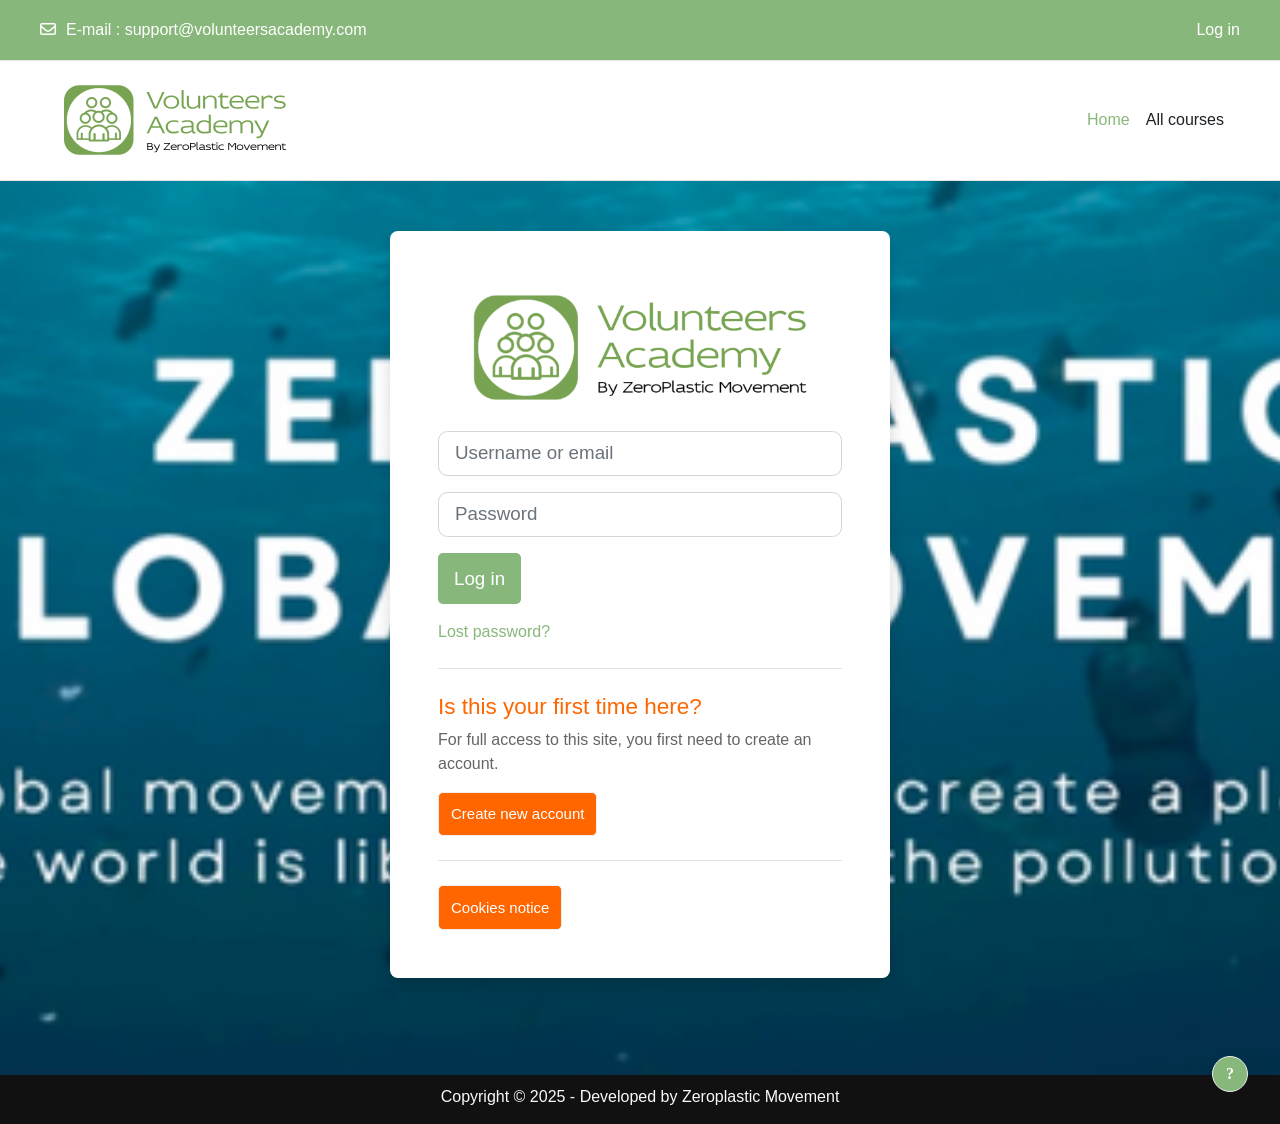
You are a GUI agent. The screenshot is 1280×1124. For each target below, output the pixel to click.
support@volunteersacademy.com (246, 29)
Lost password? (494, 631)
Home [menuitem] (1108, 119)
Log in (1218, 29)
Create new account (517, 813)
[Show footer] (1230, 1074)
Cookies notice (500, 907)
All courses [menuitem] (1185, 119)
